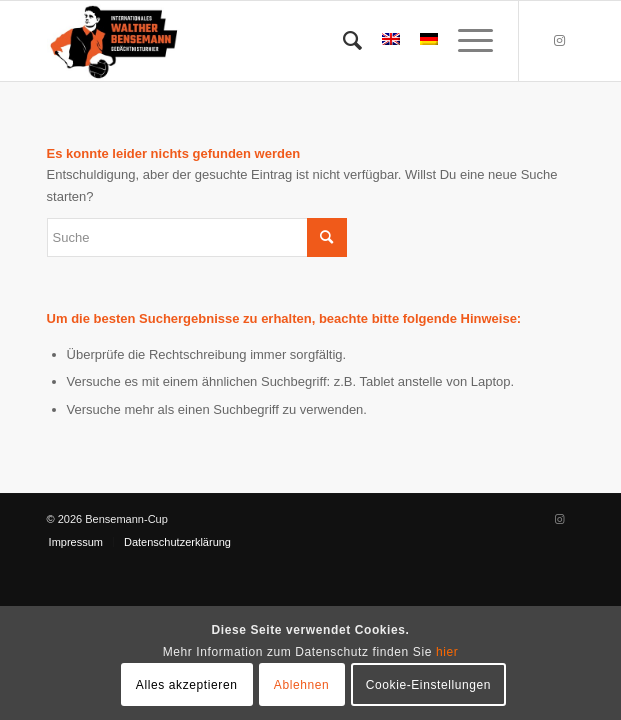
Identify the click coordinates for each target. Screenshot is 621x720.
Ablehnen (302, 685)
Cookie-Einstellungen (428, 685)
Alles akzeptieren (187, 685)
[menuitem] (342, 41)
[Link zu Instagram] (559, 41)
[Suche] (342, 41)
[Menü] (465, 41)
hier (447, 652)
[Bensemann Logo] (258, 41)
